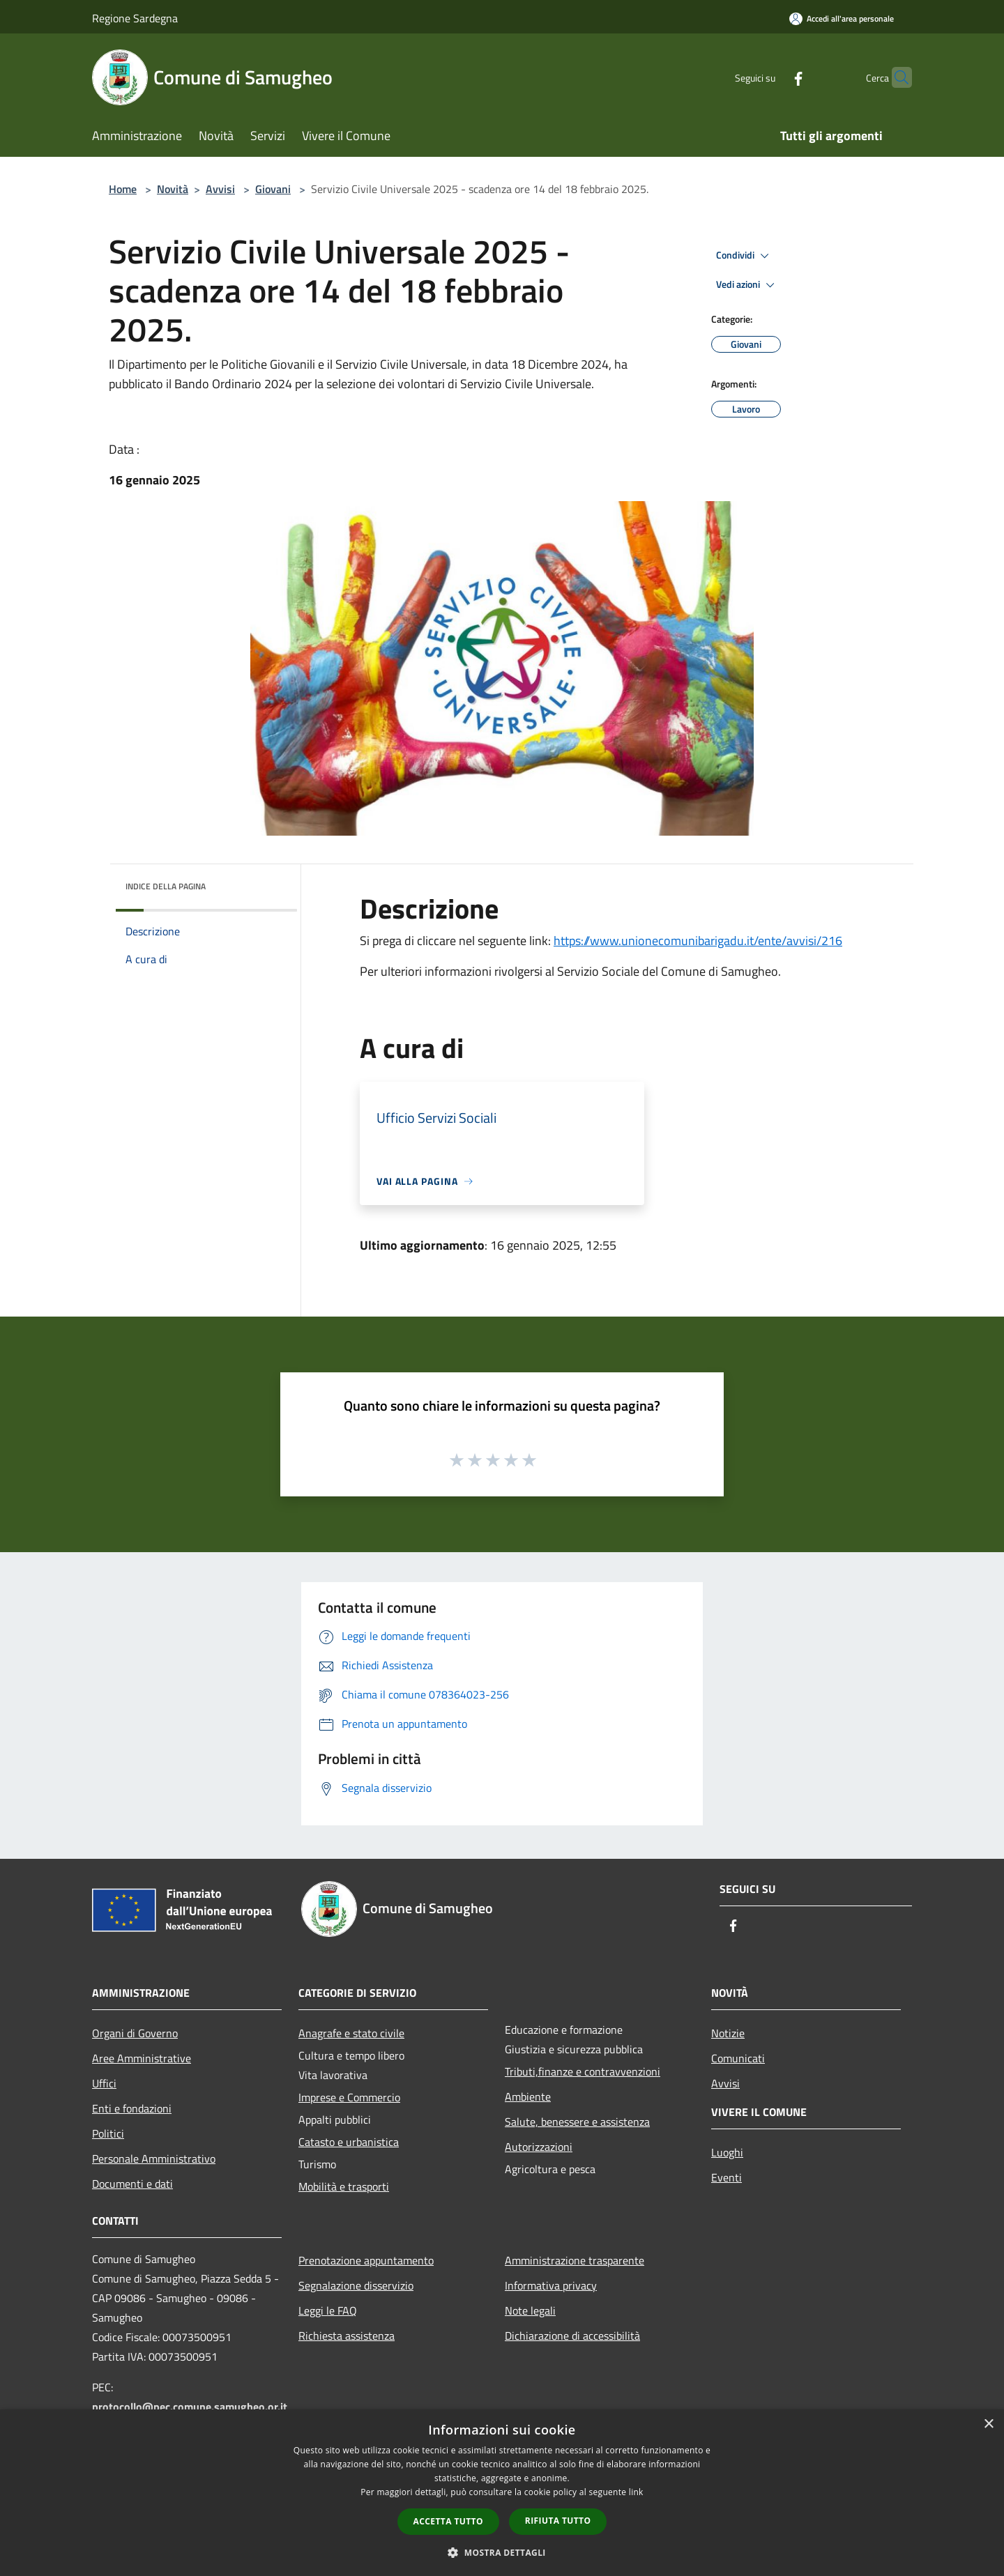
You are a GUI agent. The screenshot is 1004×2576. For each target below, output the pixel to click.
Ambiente (528, 2096)
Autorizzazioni (538, 2146)
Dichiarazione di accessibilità (572, 2335)
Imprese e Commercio (349, 2097)
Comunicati (738, 2058)
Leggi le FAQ (327, 2310)
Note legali (530, 2310)
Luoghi (727, 2152)
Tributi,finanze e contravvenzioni (582, 2071)
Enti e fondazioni (132, 2108)
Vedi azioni (747, 285)
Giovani (273, 189)
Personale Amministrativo (153, 2158)
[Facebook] (771, 77)
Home (123, 189)
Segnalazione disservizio (355, 2285)
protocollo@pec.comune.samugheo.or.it (189, 2406)
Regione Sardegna (135, 18)
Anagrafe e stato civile (351, 2033)
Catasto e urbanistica (348, 2141)
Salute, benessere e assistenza (577, 2121)
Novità (172, 189)
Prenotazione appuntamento (366, 2260)
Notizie (728, 2033)
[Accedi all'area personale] (841, 18)
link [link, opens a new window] (636, 2492)
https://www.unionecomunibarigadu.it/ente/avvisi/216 (698, 940)
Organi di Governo (135, 2033)
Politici (108, 2133)
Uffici (104, 2083)
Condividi (744, 255)
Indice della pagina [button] (166, 886)
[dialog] (502, 2492)
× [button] (988, 2424)
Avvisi (220, 189)
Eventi (726, 2177)
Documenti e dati (132, 2183)
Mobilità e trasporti (343, 2186)
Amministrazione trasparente (574, 2260)
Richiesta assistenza (346, 2335)
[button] (502, 2552)
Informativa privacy (551, 2285)
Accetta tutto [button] (448, 2521)
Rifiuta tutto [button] (558, 2521)
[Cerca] (895, 77)
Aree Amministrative (141, 2058)
